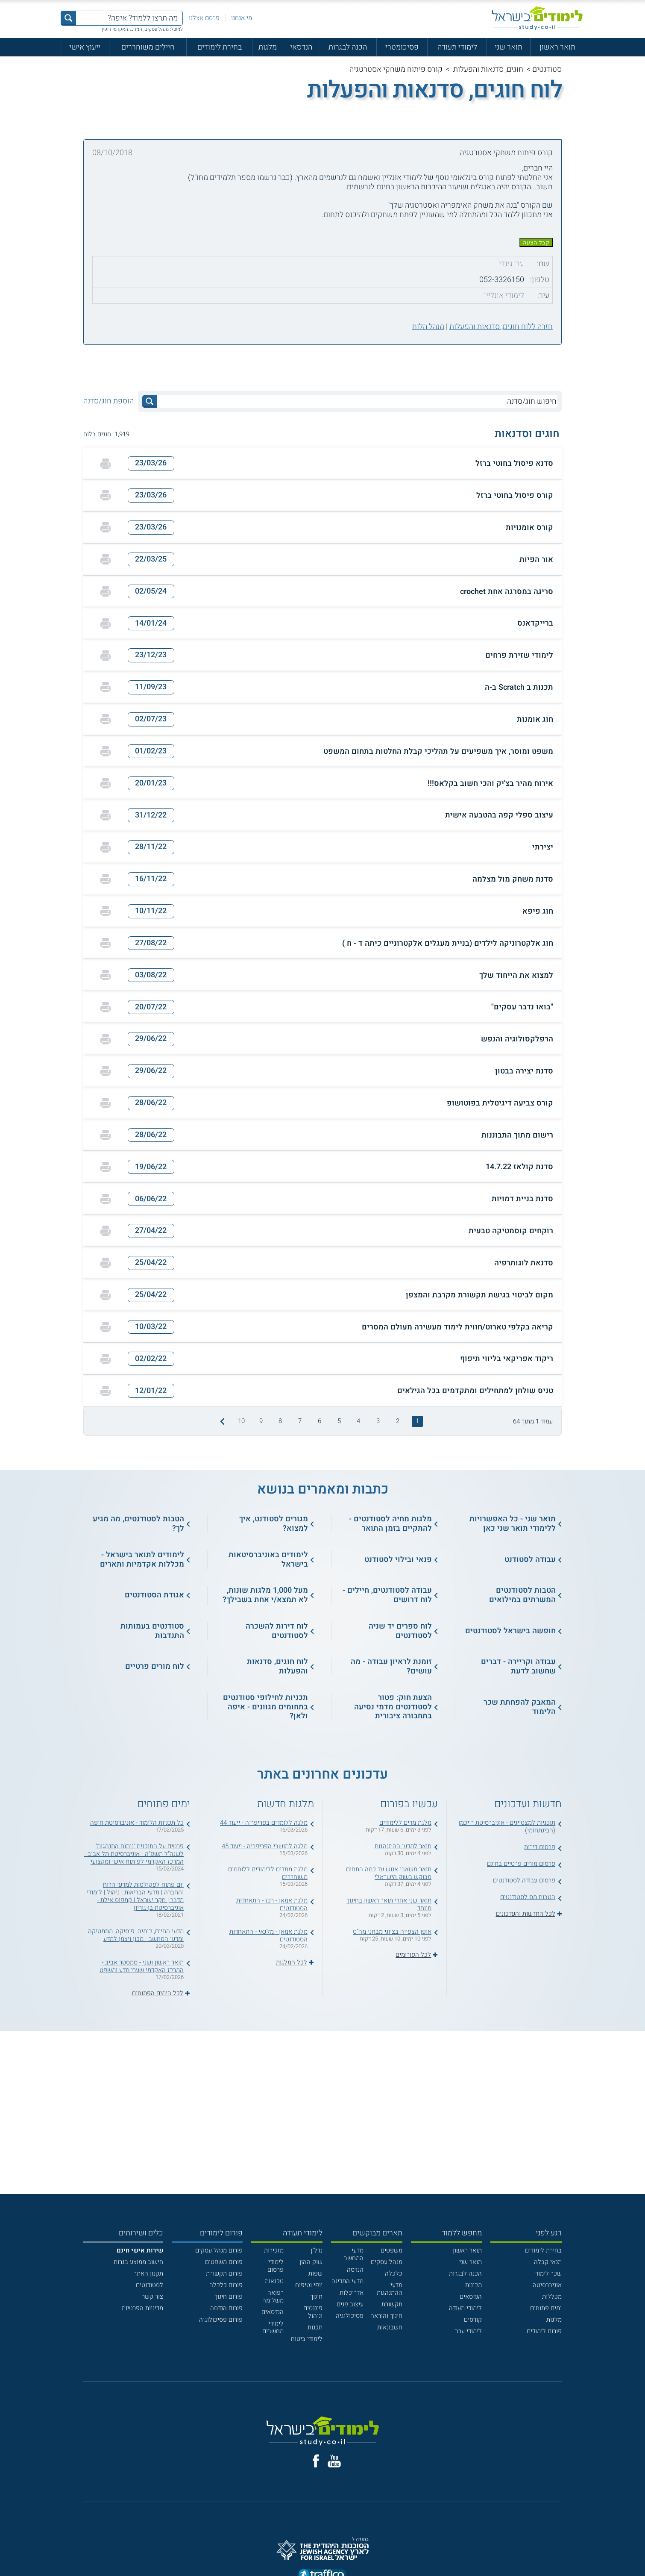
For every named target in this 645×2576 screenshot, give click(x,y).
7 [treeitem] (300, 1421)
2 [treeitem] (397, 1421)
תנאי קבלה (548, 2262)
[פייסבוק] (316, 2460)
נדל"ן (316, 2250)
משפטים (391, 2250)
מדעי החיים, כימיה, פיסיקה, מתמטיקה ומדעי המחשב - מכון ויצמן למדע (136, 1935)
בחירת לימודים (219, 47)
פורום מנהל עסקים (219, 2250)
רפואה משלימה (273, 2296)
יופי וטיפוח (308, 2285)
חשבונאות (389, 2327)
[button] (322, 463)
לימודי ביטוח (306, 2339)
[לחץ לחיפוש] (149, 401)
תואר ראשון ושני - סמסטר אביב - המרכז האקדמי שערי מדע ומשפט (142, 1966)
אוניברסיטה (547, 2285)
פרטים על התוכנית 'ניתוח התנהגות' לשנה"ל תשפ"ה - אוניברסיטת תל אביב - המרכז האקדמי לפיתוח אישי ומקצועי (134, 1853)
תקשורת (391, 2304)
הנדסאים (471, 2296)
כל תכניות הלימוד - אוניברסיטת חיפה (137, 1822)
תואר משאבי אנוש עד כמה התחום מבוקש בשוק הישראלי (388, 1873)
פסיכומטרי (402, 47)
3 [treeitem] (378, 1421)
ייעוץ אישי (84, 47)
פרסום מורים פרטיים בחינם (521, 1863)
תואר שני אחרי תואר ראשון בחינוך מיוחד (388, 1904)
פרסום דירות (539, 1847)
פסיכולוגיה (350, 2315)
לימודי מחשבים (273, 2327)
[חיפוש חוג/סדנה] (357, 401)
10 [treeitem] (241, 1421)
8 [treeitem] (280, 1421)
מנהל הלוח (428, 326)
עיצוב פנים (350, 2304)
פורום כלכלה (226, 2285)
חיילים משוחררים (148, 47)
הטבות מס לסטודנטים (527, 1897)
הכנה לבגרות (347, 47)
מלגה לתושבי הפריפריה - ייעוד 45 (265, 1846)
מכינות (473, 2285)
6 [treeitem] (319, 1421)
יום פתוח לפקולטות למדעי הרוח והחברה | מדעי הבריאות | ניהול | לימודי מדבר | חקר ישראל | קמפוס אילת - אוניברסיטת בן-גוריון (135, 1896)
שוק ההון (310, 2262)
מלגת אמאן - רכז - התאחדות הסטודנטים (272, 1904)
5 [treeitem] (339, 1421)
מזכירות (274, 2250)
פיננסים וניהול (312, 2311)
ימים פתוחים (546, 2308)
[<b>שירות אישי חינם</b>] (140, 2250)
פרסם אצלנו (204, 18)
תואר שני (508, 47)
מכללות (552, 2296)
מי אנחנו (241, 18)
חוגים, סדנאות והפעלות (488, 69)
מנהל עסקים (386, 2262)
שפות (315, 2273)
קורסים (473, 2319)
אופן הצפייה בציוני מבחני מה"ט (392, 1931)
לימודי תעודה (457, 47)
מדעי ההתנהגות (389, 2288)
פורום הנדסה (226, 2308)
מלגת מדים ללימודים (405, 1822)
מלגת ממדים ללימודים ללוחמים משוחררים (268, 1873)
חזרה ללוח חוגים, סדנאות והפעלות (501, 326)
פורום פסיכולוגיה (221, 2319)
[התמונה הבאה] (221, 1421)
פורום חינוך (228, 2296)
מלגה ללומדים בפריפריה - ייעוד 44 (264, 1822)
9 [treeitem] (261, 1421)
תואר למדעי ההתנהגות (403, 1846)
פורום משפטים (224, 2262)
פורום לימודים (544, 2331)
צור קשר (152, 2296)
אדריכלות (352, 2292)
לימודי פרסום (275, 2265)
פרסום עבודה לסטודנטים (524, 1880)
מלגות (267, 47)
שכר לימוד (548, 2273)
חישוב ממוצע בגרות (138, 2262)
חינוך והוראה (386, 2315)
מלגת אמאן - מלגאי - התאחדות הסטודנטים (268, 1935)
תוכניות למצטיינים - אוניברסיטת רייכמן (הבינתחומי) (506, 1826)
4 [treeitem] (358, 1421)
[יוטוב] (334, 2461)
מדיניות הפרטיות (142, 2308)
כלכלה (393, 2273)
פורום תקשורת (224, 2273)
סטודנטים (547, 69)
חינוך (316, 2296)
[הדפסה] (105, 464)
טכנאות (274, 2281)
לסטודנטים (149, 2285)
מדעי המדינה (347, 2281)
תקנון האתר (148, 2273)
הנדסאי (301, 47)
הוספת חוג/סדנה (108, 401)
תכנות (315, 2327)
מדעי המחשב (354, 2254)
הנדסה (355, 2269)
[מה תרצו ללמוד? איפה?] (129, 18)
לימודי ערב (468, 2331)
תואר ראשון (557, 47)
